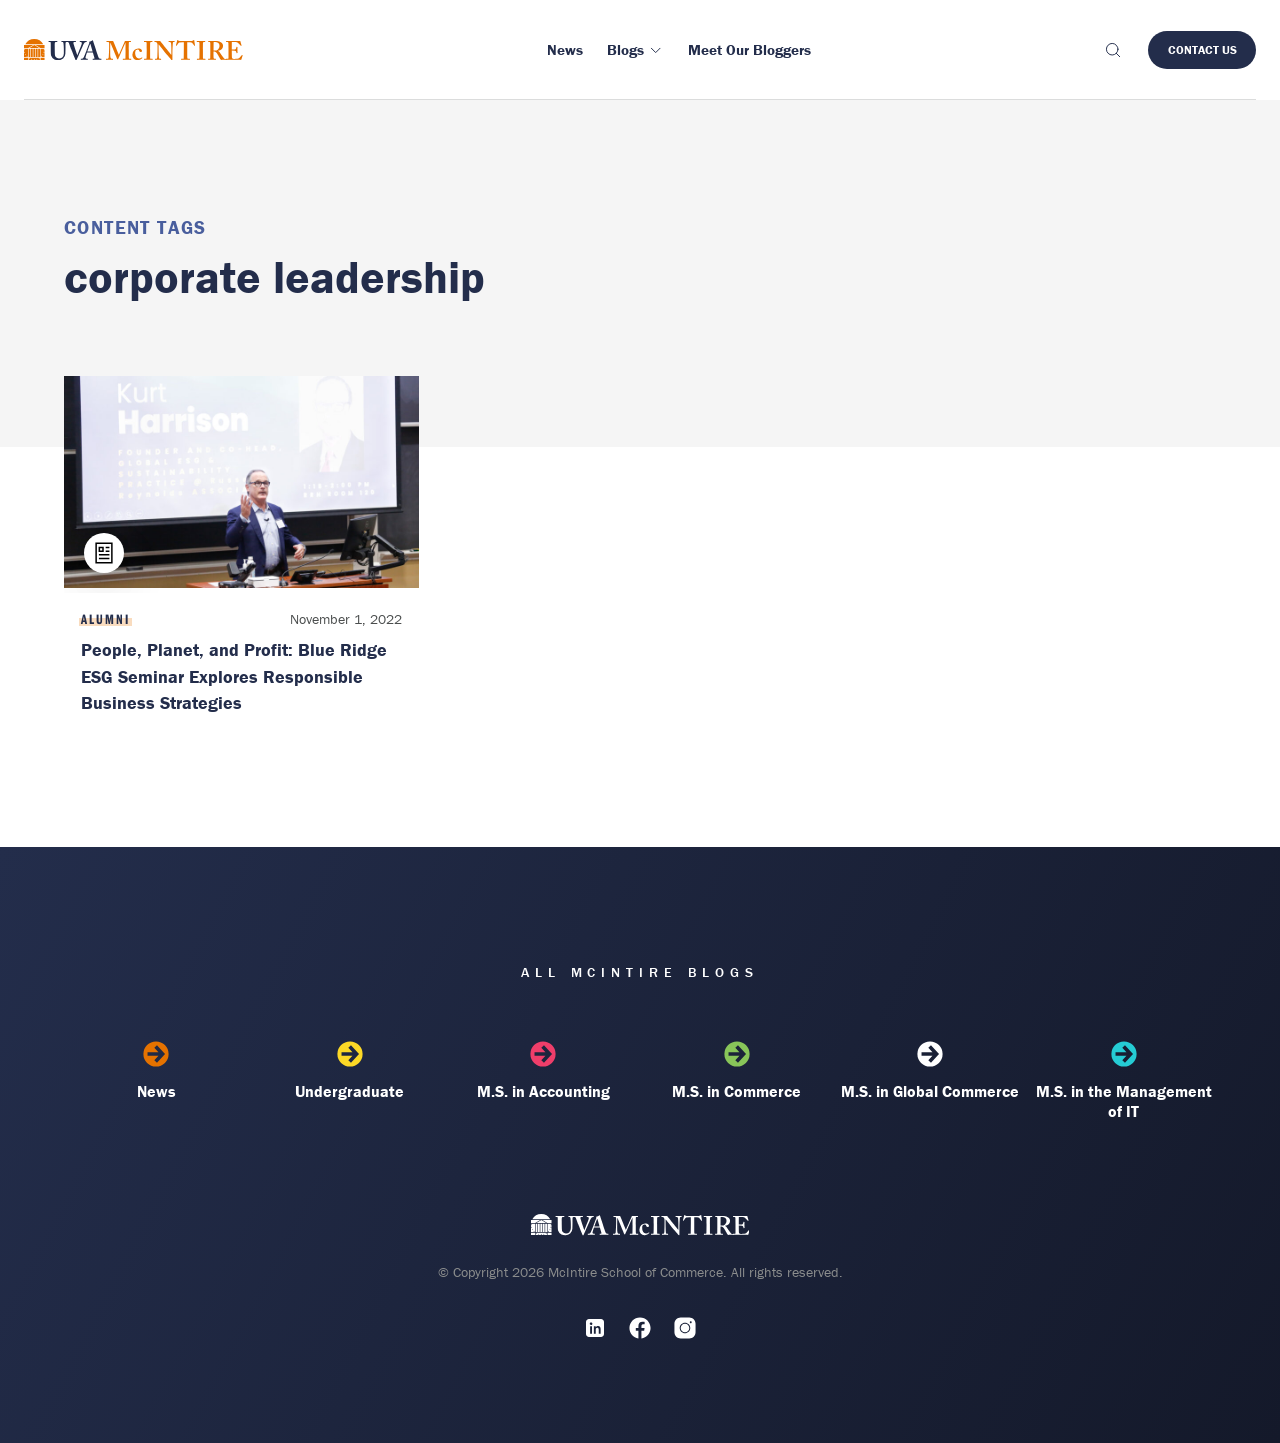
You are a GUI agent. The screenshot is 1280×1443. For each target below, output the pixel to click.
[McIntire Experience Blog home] (133, 49)
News (156, 1071)
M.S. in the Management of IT (1124, 1081)
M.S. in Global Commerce (930, 1071)
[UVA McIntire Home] (640, 1229)
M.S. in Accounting (543, 1071)
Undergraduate (350, 1071)
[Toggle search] (1112, 50)
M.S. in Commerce (737, 1071)
